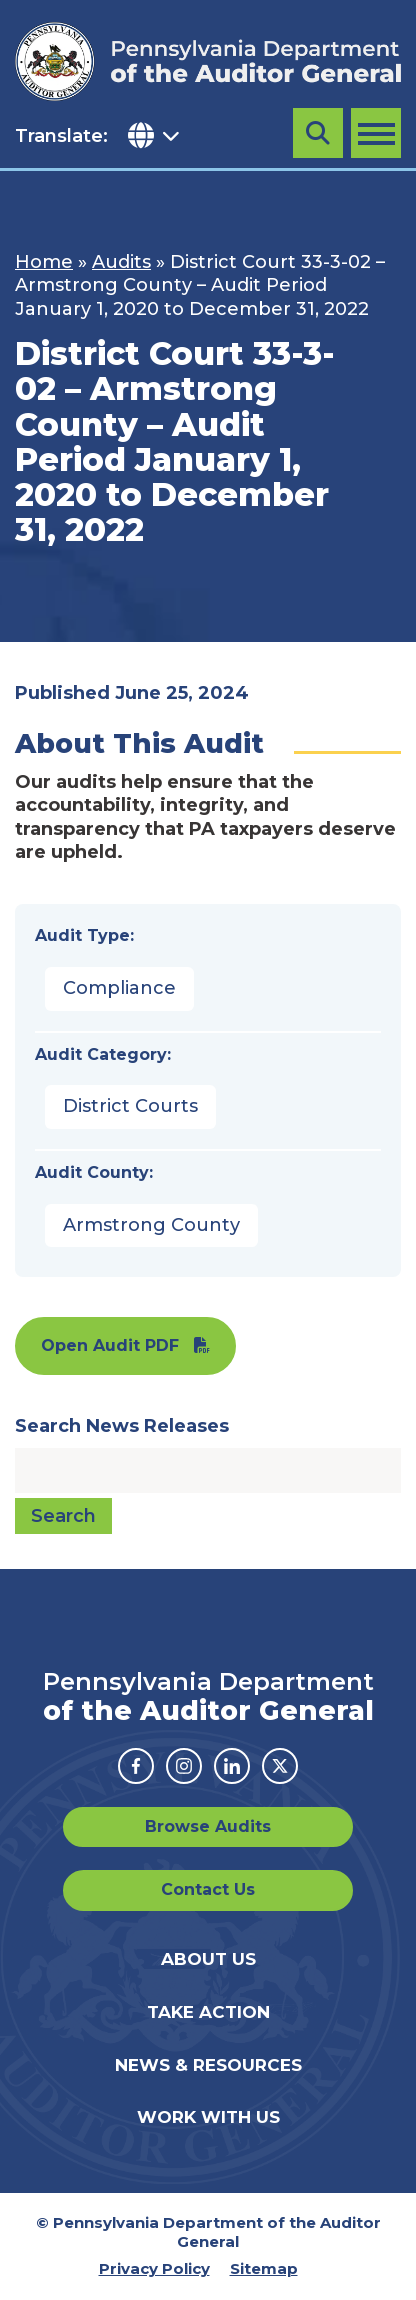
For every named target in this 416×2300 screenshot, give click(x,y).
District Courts (130, 1106)
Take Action (208, 2012)
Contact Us (208, 1889)
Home (44, 262)
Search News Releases (122, 1426)
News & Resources (208, 2065)
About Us (208, 1959)
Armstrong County (151, 1225)
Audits (121, 262)
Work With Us (208, 2117)
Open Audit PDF (110, 1345)
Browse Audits (208, 1826)
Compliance (119, 988)
